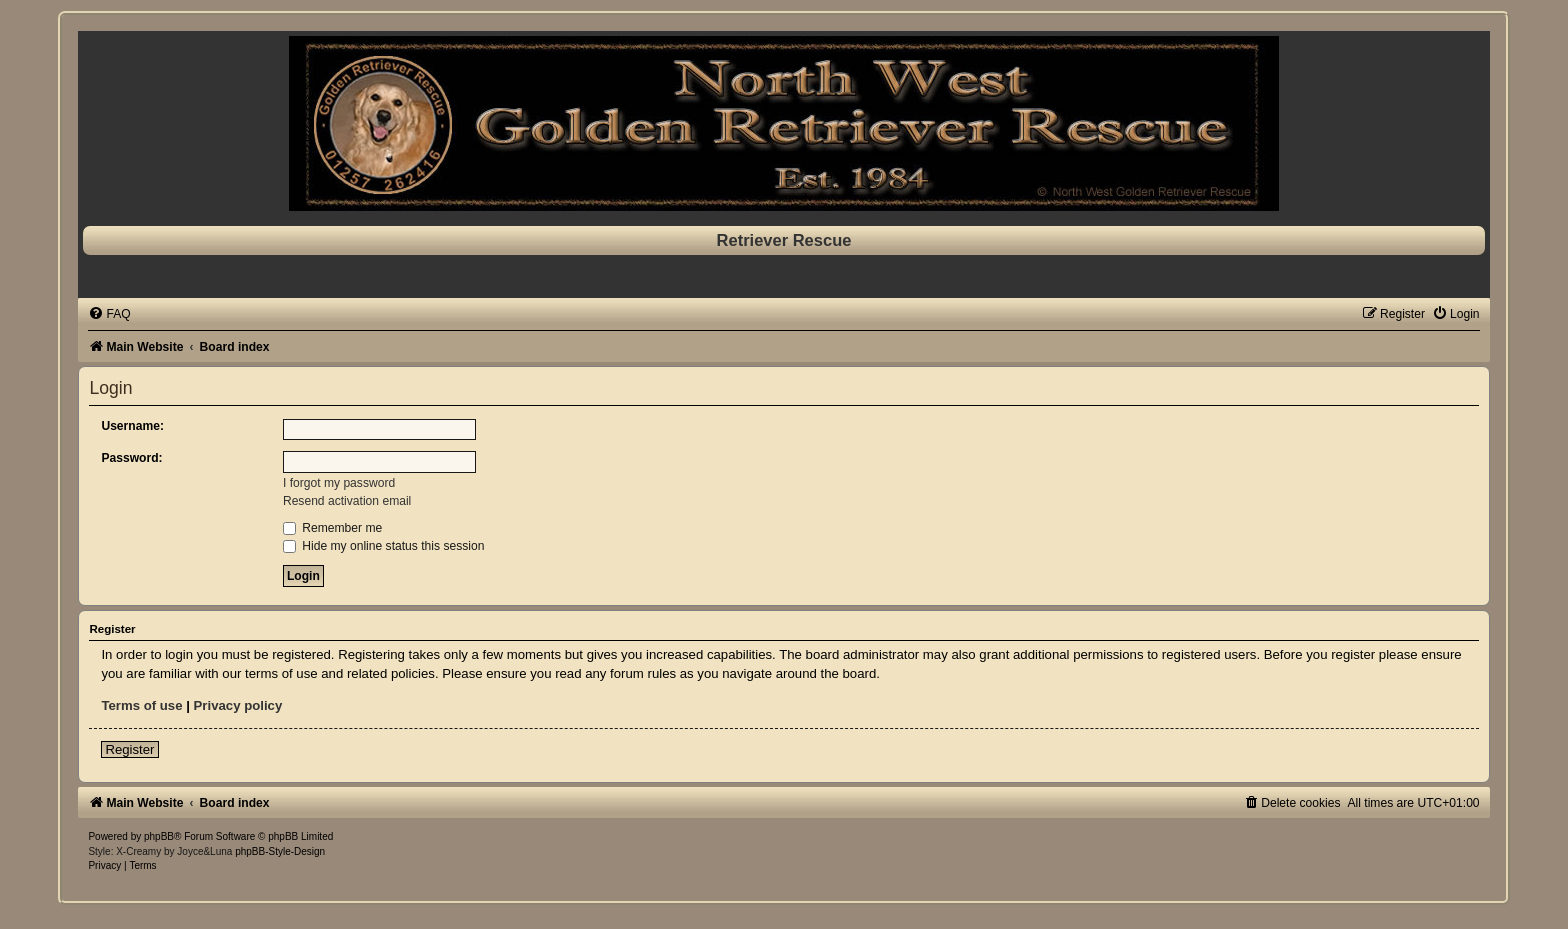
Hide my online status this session (384, 546)
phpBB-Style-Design (280, 851)
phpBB (159, 836)
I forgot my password (339, 483)
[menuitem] (109, 314)
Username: (132, 426)
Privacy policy (238, 705)
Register (129, 749)
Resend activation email (347, 501)
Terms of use (141, 705)
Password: (131, 458)
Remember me (332, 528)
